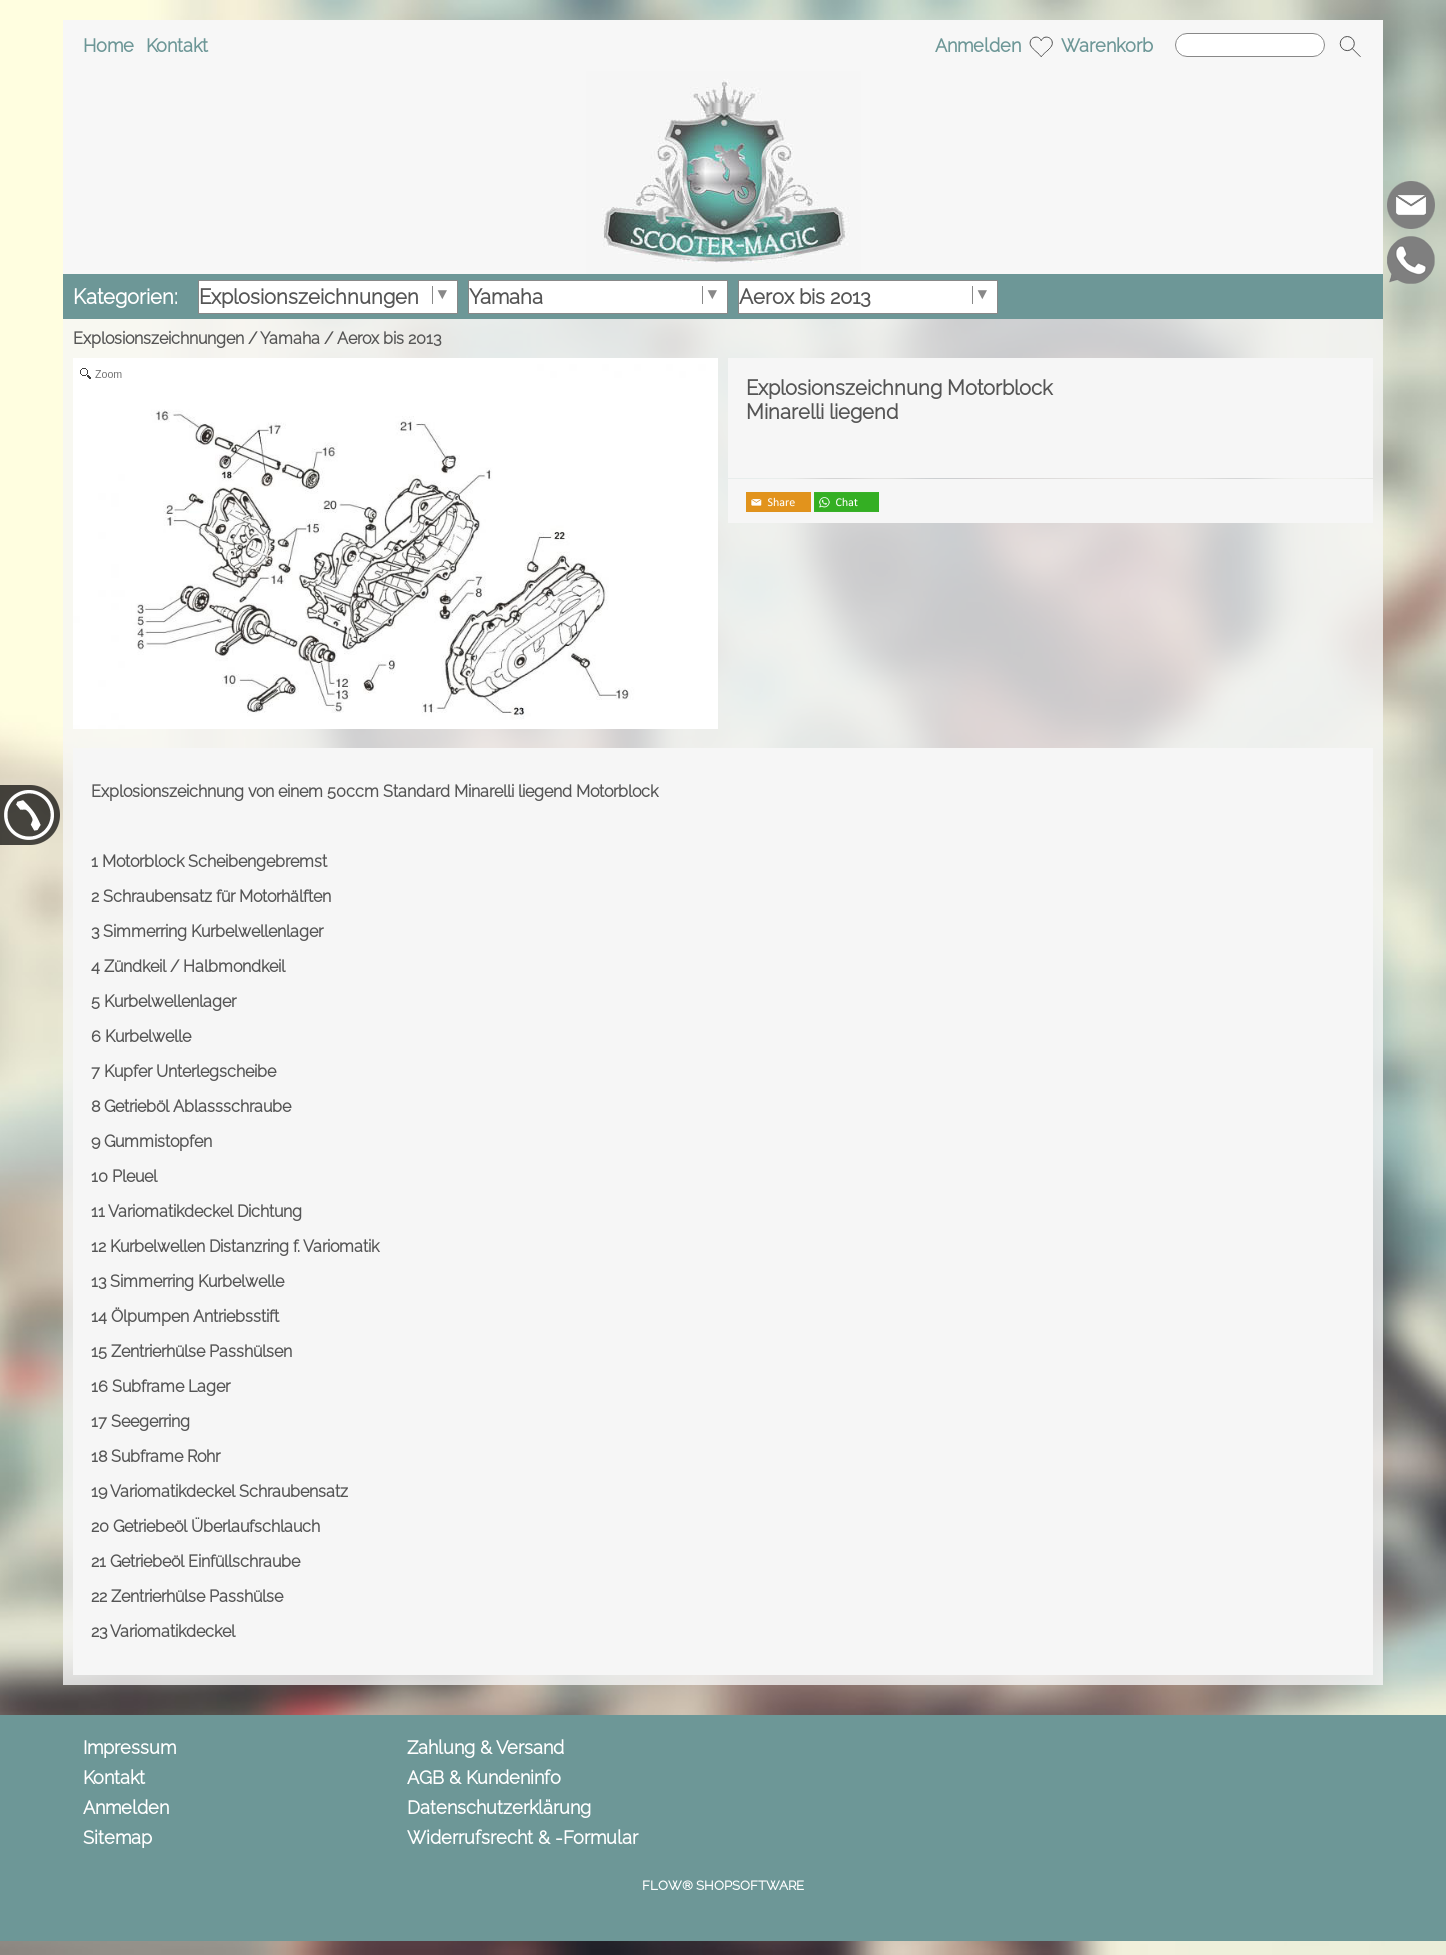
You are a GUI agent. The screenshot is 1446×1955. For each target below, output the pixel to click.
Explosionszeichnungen (158, 338)
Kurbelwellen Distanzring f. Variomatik (244, 1246)
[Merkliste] (1041, 46)
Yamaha (290, 338)
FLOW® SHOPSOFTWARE (723, 1885)
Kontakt (177, 45)
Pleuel (134, 1176)
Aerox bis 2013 (389, 338)
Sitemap (117, 1837)
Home (108, 45)
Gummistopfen (158, 1141)
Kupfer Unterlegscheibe (190, 1071)
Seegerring (150, 1421)
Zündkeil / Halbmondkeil (194, 966)
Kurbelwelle (148, 1036)
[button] (1350, 46)
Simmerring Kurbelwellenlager (213, 931)
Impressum (129, 1747)
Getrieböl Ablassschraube (197, 1106)
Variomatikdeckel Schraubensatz (229, 1491)
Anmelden (978, 45)
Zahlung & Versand (485, 1747)
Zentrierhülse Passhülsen (201, 1351)
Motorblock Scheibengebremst (214, 861)
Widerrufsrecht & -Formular (522, 1837)
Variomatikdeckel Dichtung (205, 1211)
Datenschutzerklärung (499, 1807)
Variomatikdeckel (172, 1631)
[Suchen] (1250, 45)
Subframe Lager (171, 1386)
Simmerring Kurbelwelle (197, 1281)
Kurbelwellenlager (170, 1001)
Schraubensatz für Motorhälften (217, 896)
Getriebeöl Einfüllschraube (205, 1561)
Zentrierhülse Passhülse (197, 1596)
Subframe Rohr (165, 1456)
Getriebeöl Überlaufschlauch (216, 1526)
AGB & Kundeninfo (484, 1777)
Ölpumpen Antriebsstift (195, 1316)
